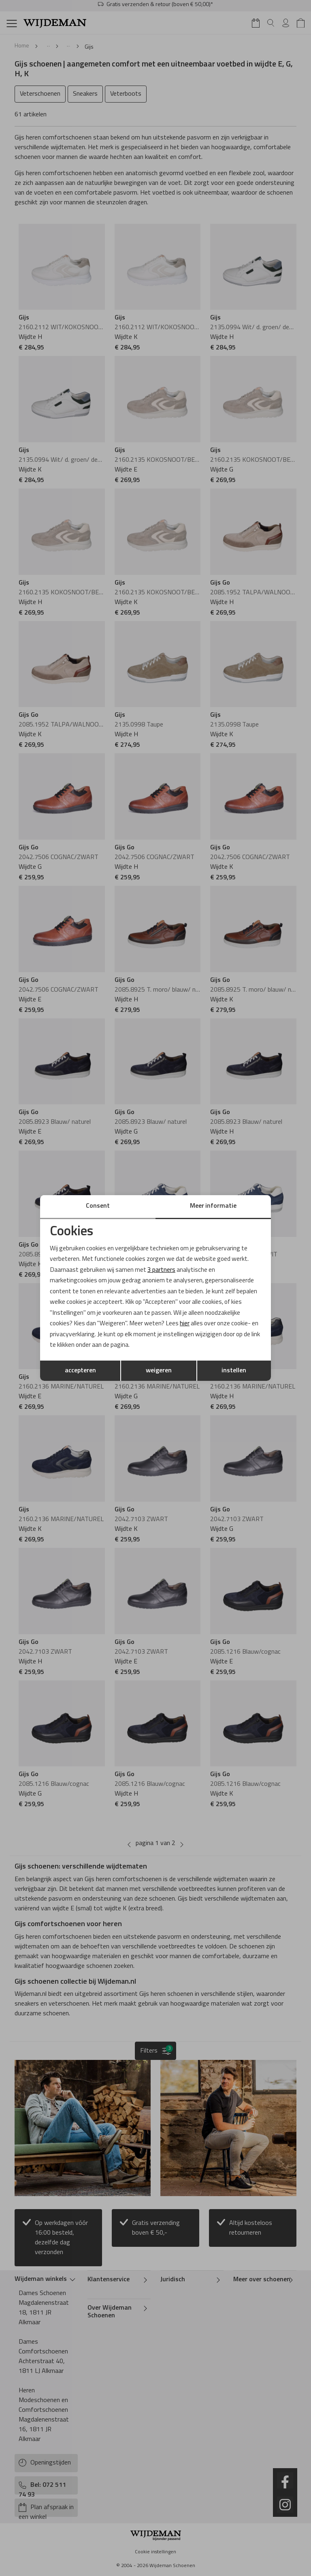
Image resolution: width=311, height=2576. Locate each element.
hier (189, 1324)
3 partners (163, 1269)
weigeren (159, 1372)
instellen (234, 1372)
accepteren (80, 1372)
